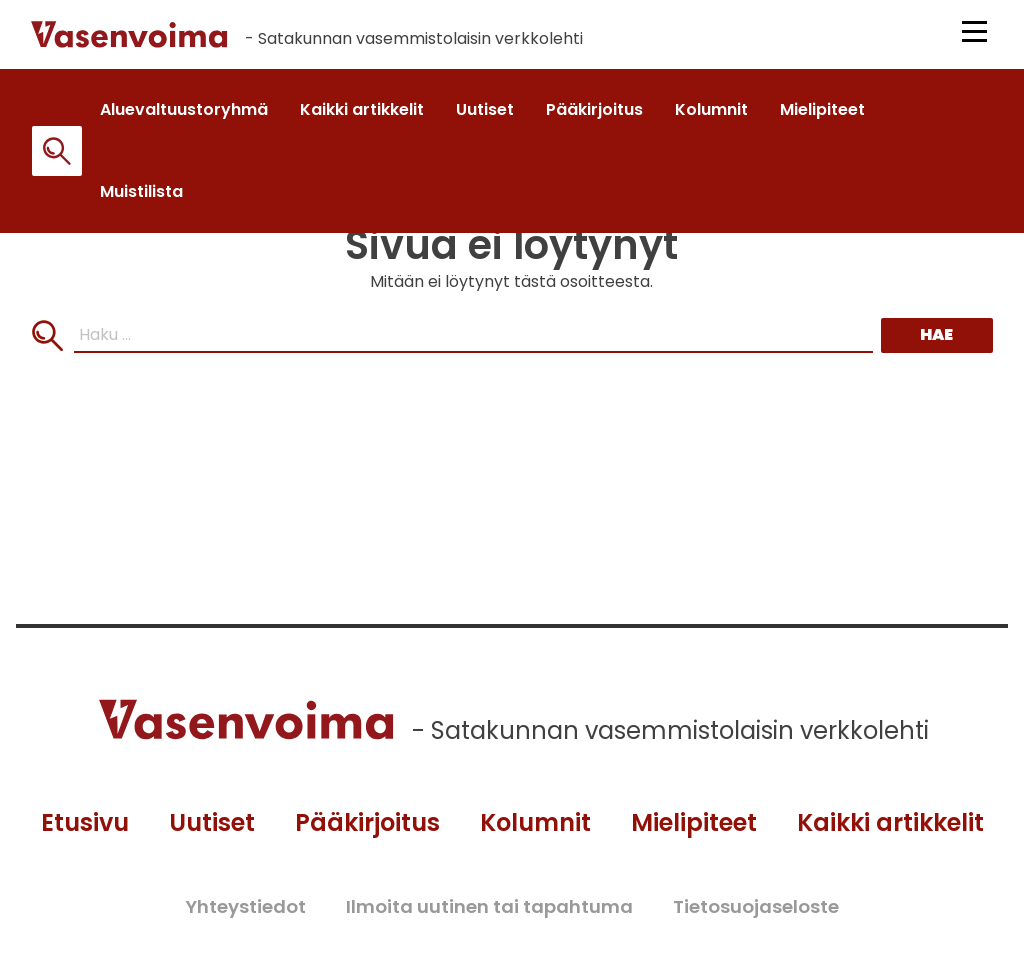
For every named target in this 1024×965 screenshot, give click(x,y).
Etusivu (85, 822)
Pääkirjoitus (367, 822)
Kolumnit (535, 822)
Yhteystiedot (245, 906)
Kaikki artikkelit (890, 822)
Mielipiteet (694, 822)
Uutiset (212, 822)
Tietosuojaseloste (756, 906)
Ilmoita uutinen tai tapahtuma (489, 906)
